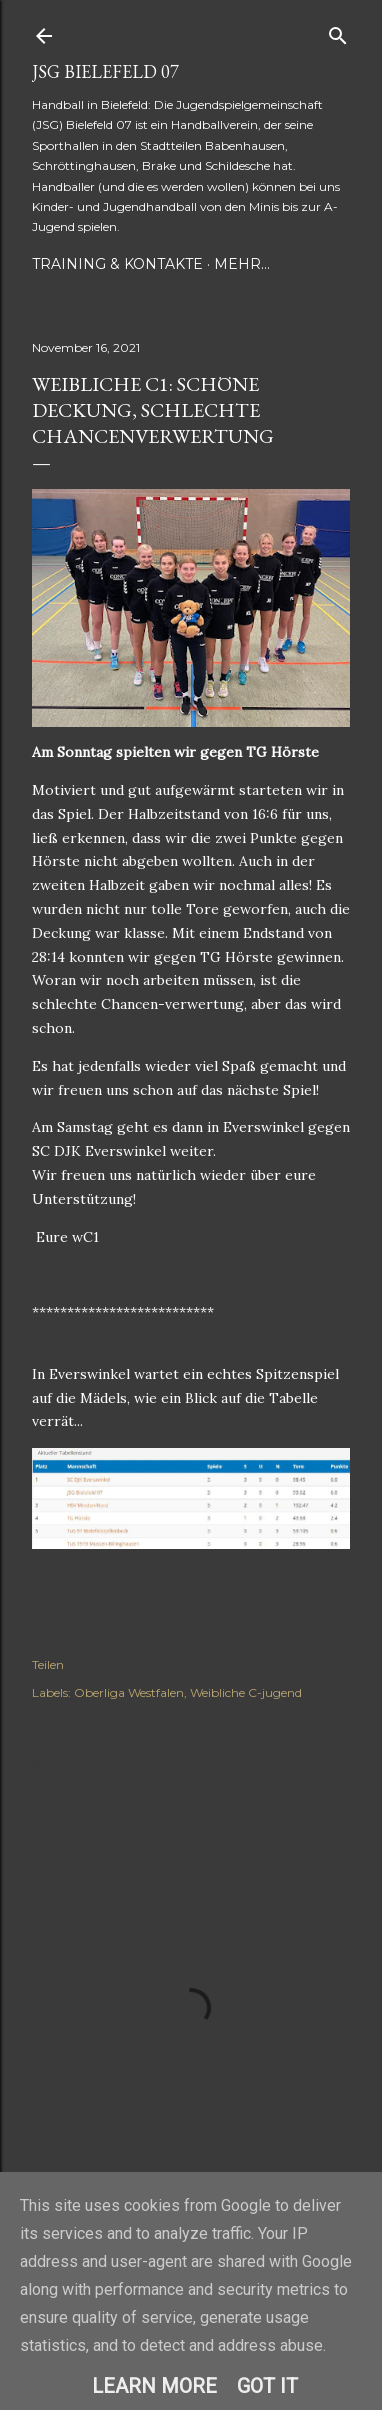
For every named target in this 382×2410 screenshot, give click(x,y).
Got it (267, 2386)
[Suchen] (338, 31)
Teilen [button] (48, 1664)
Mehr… (242, 264)
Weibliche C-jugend (246, 1692)
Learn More (154, 2386)
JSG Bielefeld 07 (105, 71)
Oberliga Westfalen (129, 1692)
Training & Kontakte (117, 264)
